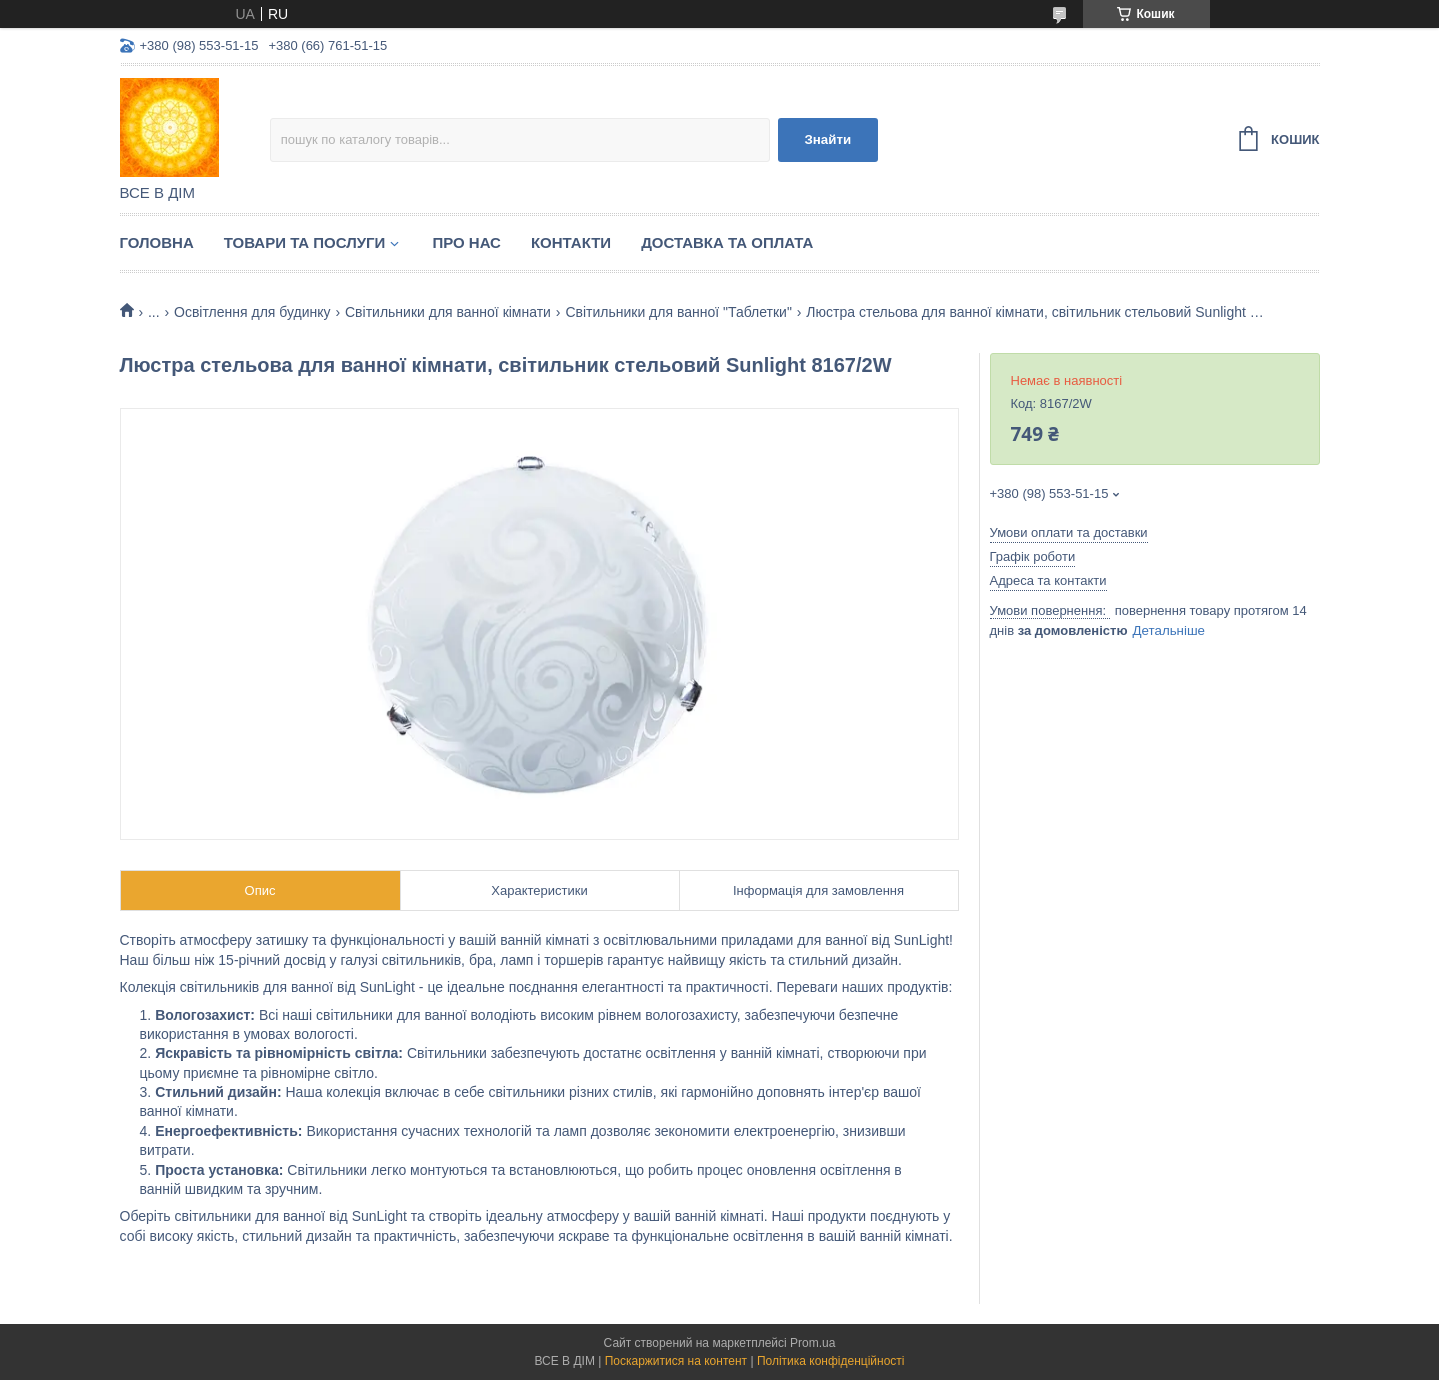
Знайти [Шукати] (827, 139)
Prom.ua (812, 1343)
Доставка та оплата (727, 242)
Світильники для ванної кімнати (448, 312)
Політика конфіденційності (831, 1361)
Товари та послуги (305, 242)
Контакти (571, 242)
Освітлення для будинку (252, 312)
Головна (157, 242)
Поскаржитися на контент (676, 1361)
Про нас (466, 242)
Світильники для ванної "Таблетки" (678, 312)
